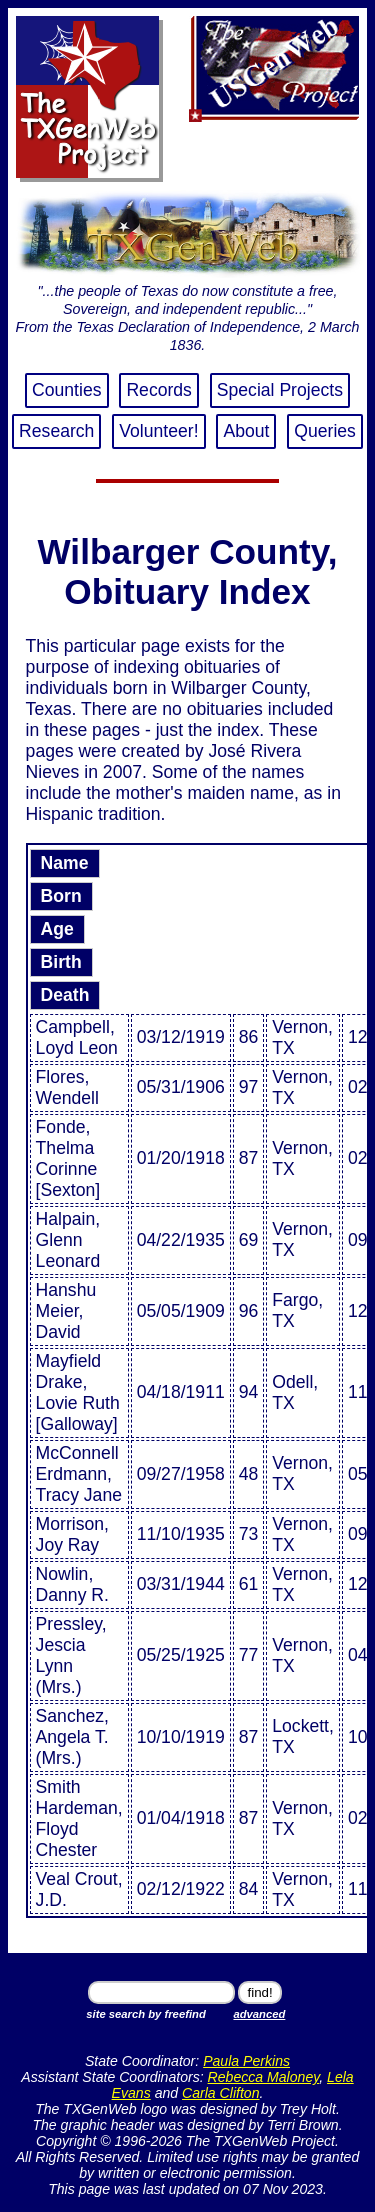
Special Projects (280, 390)
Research (56, 431)
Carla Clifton (220, 2093)
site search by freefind (145, 2014)
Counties (66, 390)
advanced (259, 2014)
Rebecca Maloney (264, 2077)
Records (159, 390)
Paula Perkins (246, 2061)
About (246, 431)
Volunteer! (158, 431)
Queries (325, 431)
